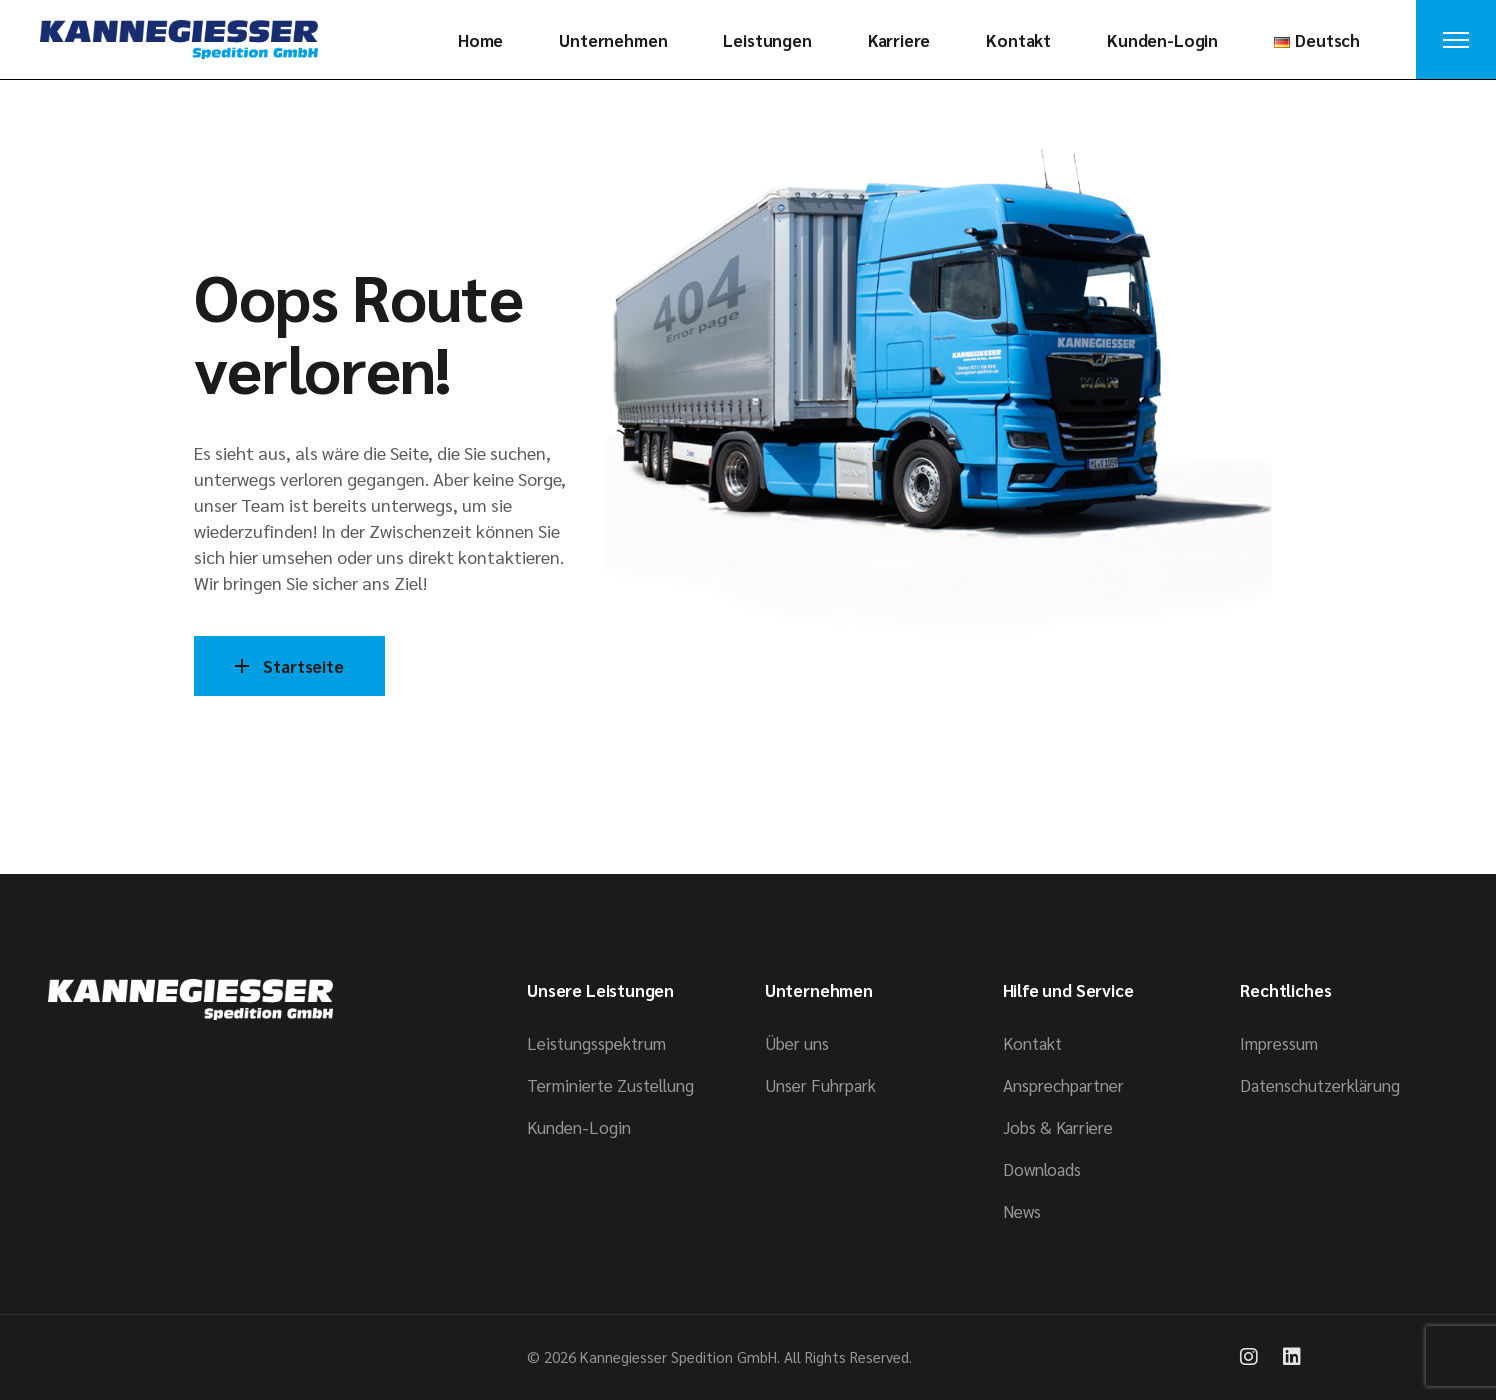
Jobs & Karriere (1058, 1127)
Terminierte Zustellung (610, 1085)
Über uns (797, 1043)
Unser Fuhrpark (820, 1085)
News (1022, 1211)
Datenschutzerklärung (1320, 1085)
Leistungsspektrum (596, 1043)
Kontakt (1032, 1043)
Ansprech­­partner (1063, 1085)
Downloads (1042, 1169)
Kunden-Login (579, 1127)
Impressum (1279, 1043)
